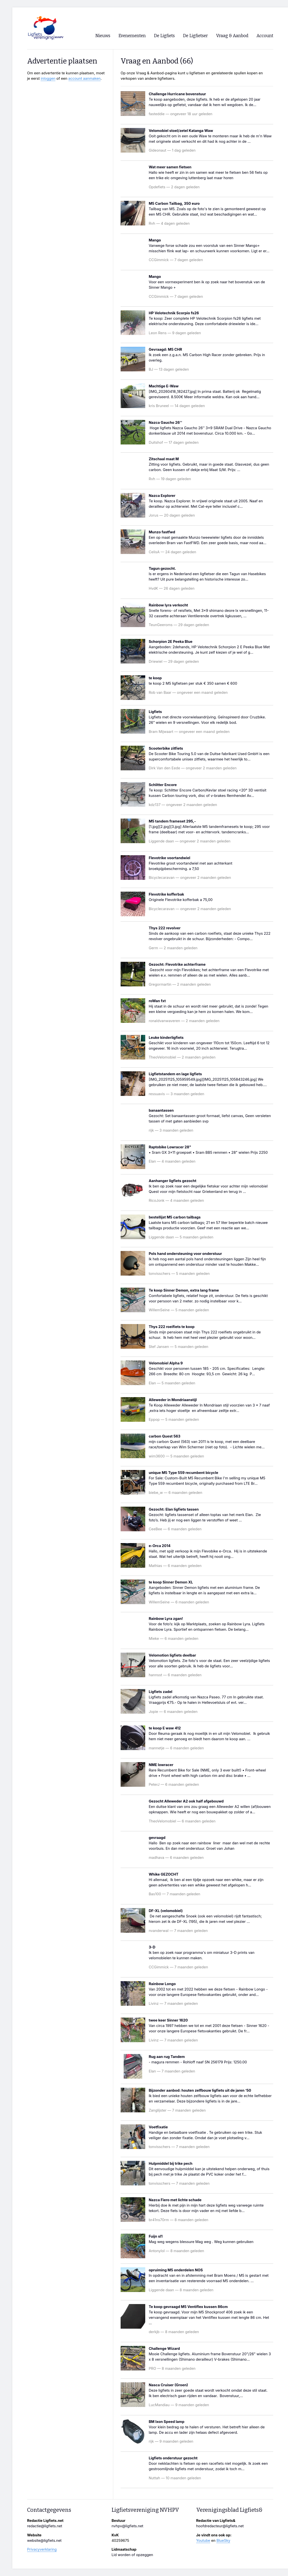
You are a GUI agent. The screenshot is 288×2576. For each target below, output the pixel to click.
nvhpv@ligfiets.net (127, 2526)
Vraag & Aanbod (232, 35)
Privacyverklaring (42, 2549)
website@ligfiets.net (44, 2540)
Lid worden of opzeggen (132, 2555)
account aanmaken (84, 78)
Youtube (203, 2540)
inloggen (48, 78)
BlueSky (223, 2540)
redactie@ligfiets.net (44, 2526)
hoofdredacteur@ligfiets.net (220, 2526)
